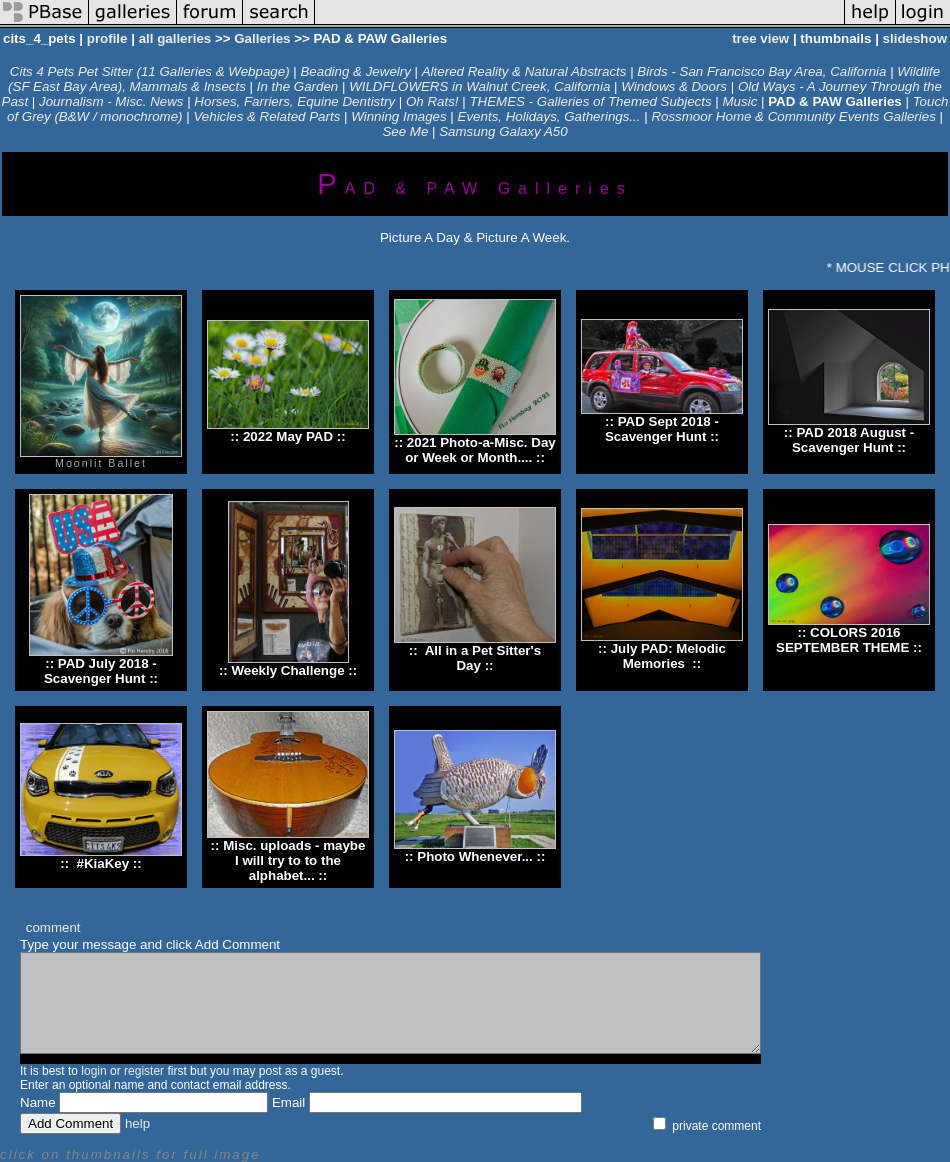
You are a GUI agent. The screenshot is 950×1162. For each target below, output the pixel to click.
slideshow (915, 38)
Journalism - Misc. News (111, 101)
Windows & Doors (674, 86)
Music (740, 101)
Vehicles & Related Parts (266, 116)
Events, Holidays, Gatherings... (549, 116)
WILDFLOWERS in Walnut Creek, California (479, 86)
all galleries (175, 38)
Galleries (262, 38)
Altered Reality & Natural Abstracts (526, 71)
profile (107, 38)
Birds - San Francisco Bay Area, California (761, 71)
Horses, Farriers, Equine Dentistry (294, 101)
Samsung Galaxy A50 (503, 131)
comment (53, 927)
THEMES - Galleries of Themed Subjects (590, 101)
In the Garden (298, 86)
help (137, 1123)
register (144, 1071)
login (93, 1071)
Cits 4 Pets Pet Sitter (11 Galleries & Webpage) (150, 71)
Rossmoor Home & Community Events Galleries (793, 116)
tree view (760, 38)
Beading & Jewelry (355, 71)
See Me (405, 131)
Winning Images (398, 116)
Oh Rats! (432, 101)
